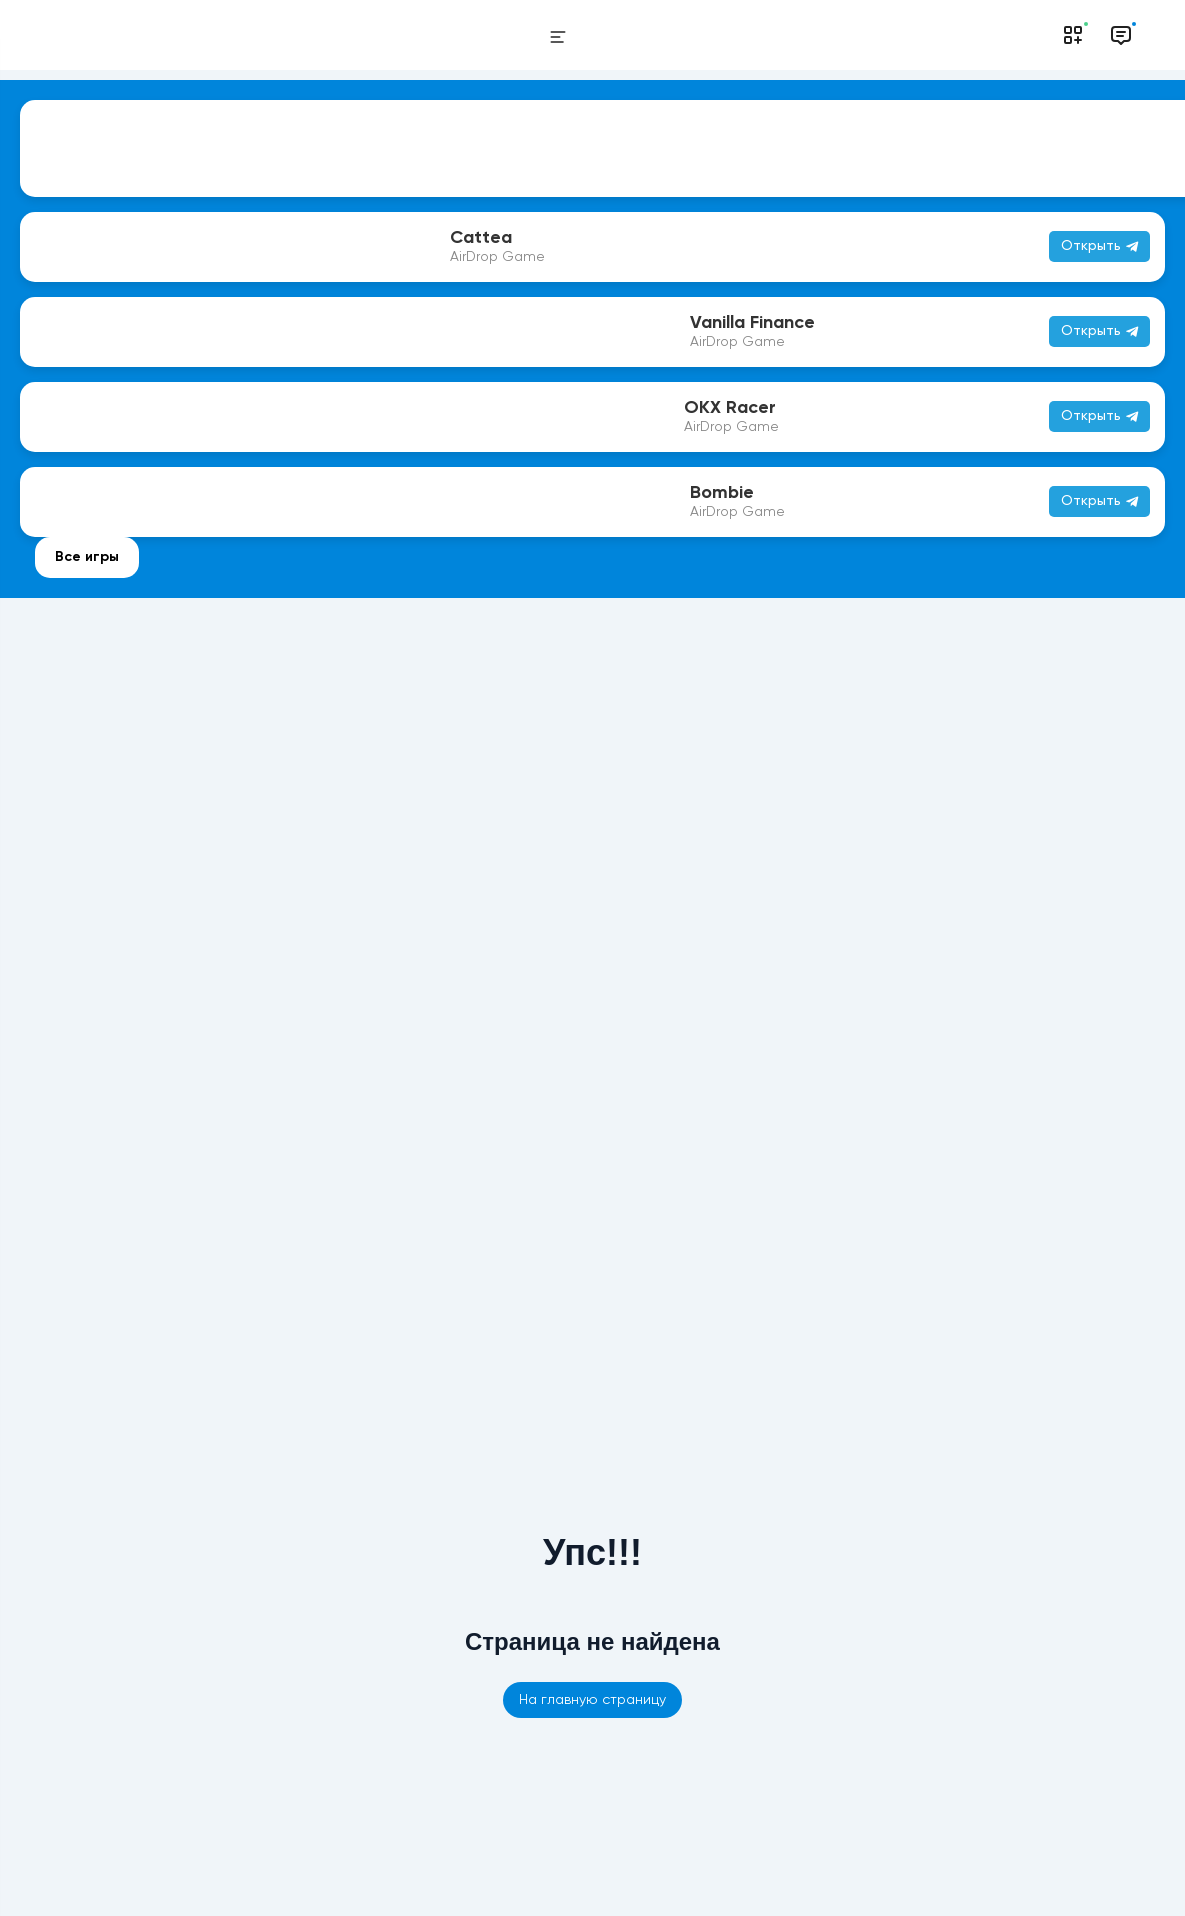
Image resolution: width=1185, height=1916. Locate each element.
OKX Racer (730, 408)
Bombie (722, 493)
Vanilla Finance (752, 323)
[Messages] (1121, 35)
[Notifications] (1073, 35)
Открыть (1099, 331)
